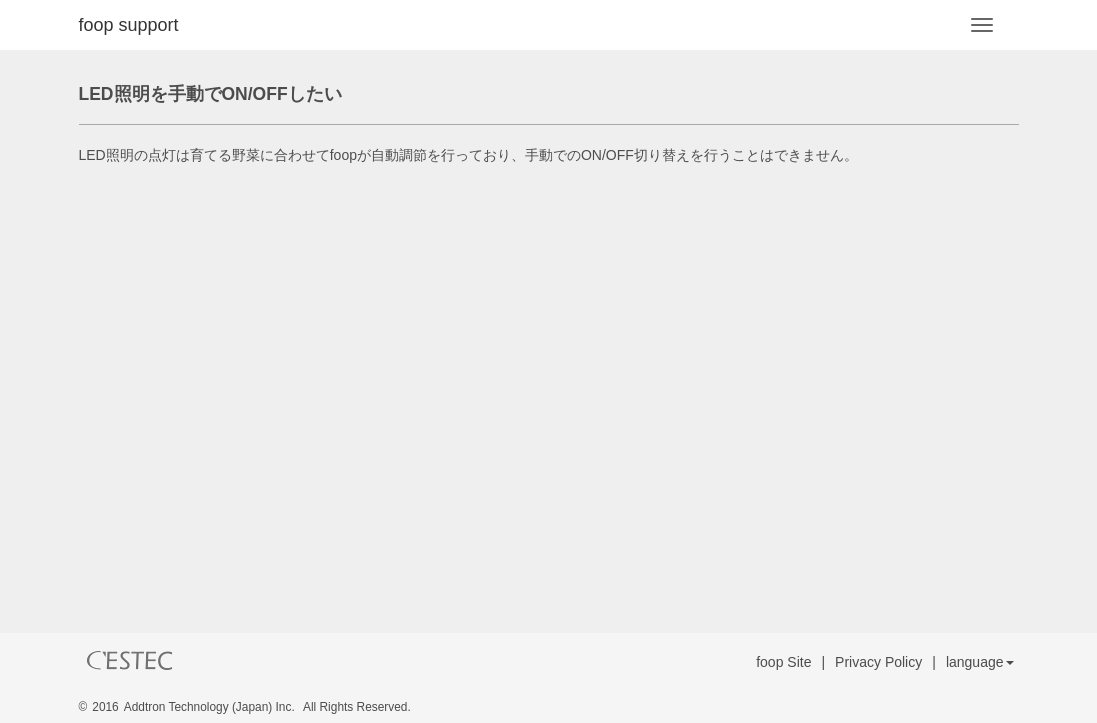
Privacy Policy (878, 662)
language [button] (980, 662)
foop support (129, 25)
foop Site (783, 662)
